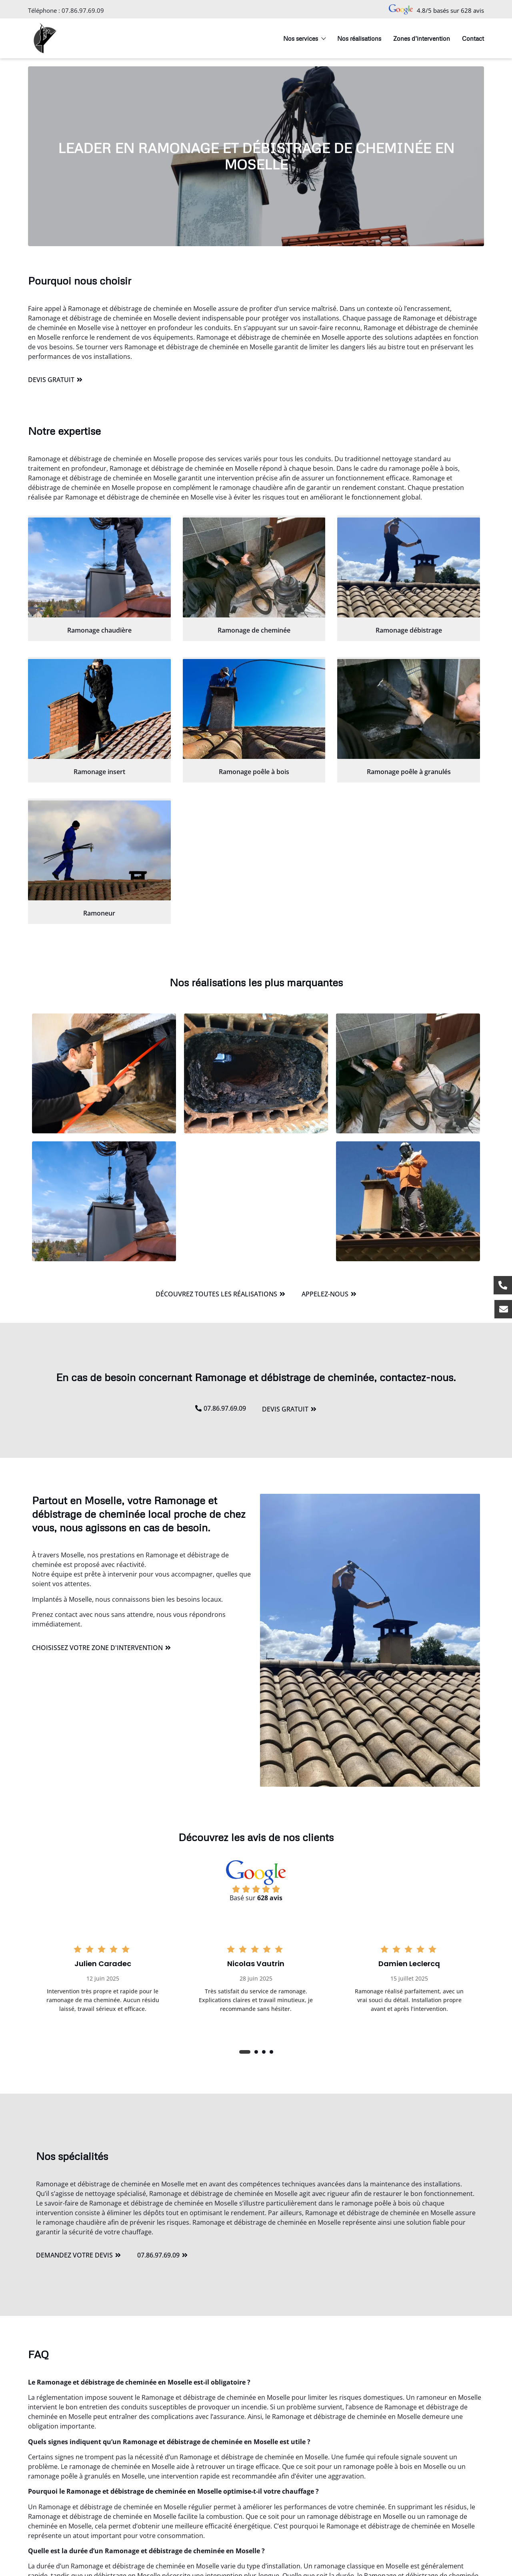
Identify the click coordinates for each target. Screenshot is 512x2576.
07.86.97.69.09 (83, 10)
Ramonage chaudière (99, 630)
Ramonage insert (99, 771)
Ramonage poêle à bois (254, 771)
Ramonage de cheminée (254, 630)
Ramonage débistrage (409, 630)
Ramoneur (99, 913)
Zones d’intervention (421, 38)
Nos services (304, 38)
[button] (244, 2052)
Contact (473, 38)
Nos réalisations (359, 38)
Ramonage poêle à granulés (409, 771)
